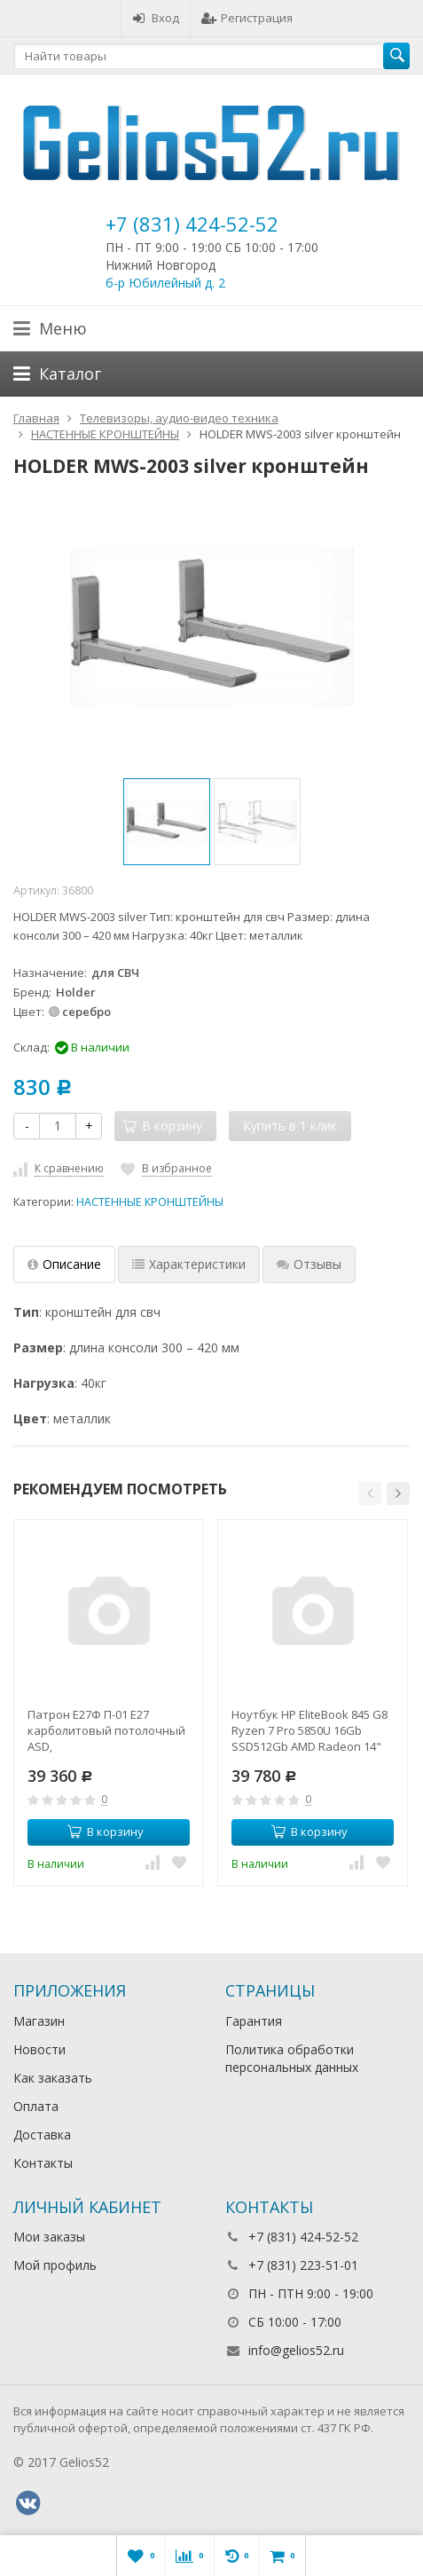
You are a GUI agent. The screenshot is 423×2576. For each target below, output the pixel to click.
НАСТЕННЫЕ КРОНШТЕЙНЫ (149, 1201)
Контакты (43, 2163)
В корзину (105, 1831)
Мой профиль (55, 2265)
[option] (166, 821)
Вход (155, 18)
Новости (39, 2049)
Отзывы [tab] (309, 1264)
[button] (369, 1493)
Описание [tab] (64, 1264)
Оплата (36, 2106)
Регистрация (247, 18)
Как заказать (52, 2077)
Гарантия (253, 2021)
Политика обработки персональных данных (291, 2058)
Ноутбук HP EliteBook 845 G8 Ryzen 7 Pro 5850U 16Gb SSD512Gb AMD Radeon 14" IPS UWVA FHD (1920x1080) (309, 1730)
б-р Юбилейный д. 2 (165, 282)
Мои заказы (49, 2236)
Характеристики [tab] (189, 1264)
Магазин (39, 2021)
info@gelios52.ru (296, 2350)
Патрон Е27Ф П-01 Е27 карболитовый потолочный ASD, (106, 1730)
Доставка (42, 2134)
